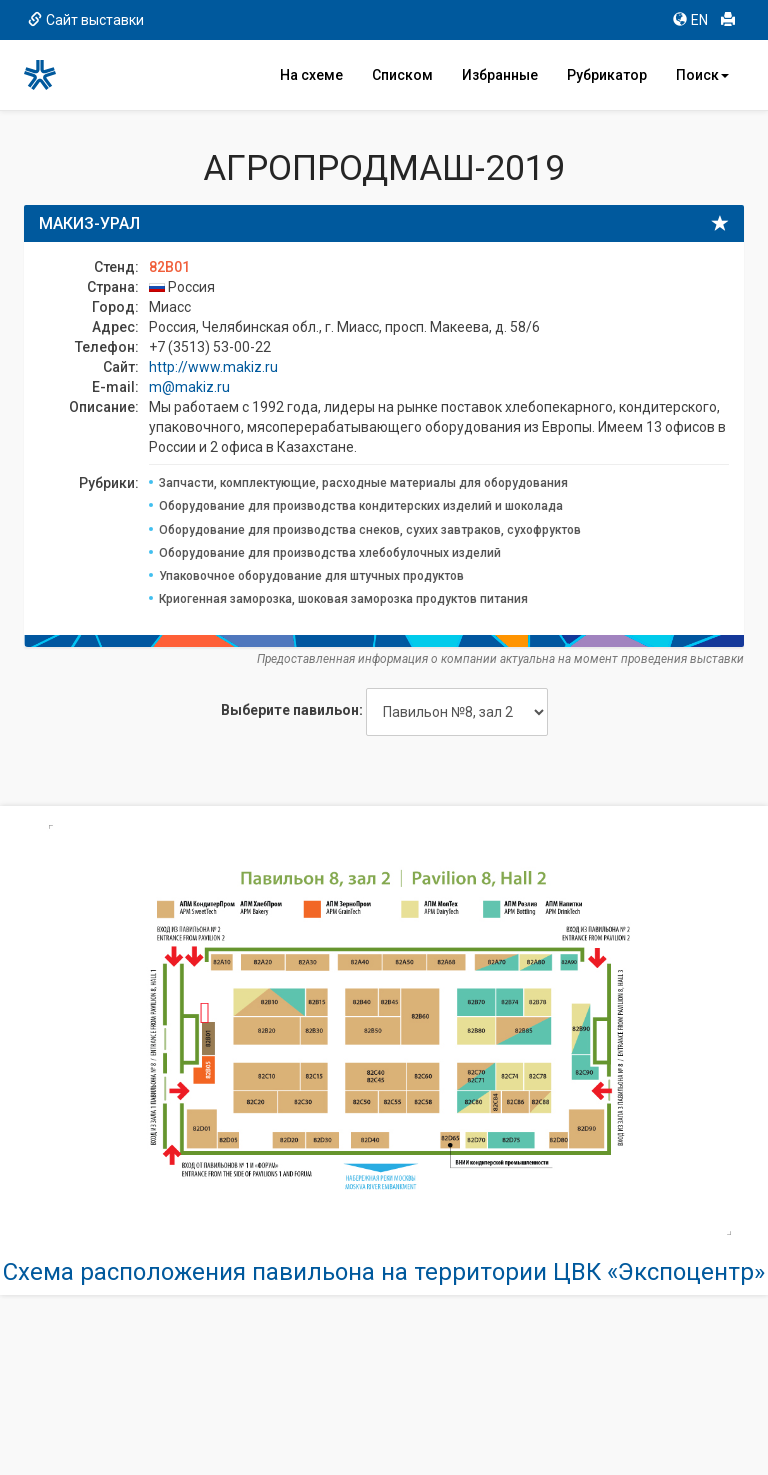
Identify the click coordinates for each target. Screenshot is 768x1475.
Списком (402, 75)
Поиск (702, 75)
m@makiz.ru (189, 387)
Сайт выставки (86, 20)
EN (690, 20)
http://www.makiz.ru (213, 367)
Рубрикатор (607, 75)
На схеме (311, 75)
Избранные (500, 75)
